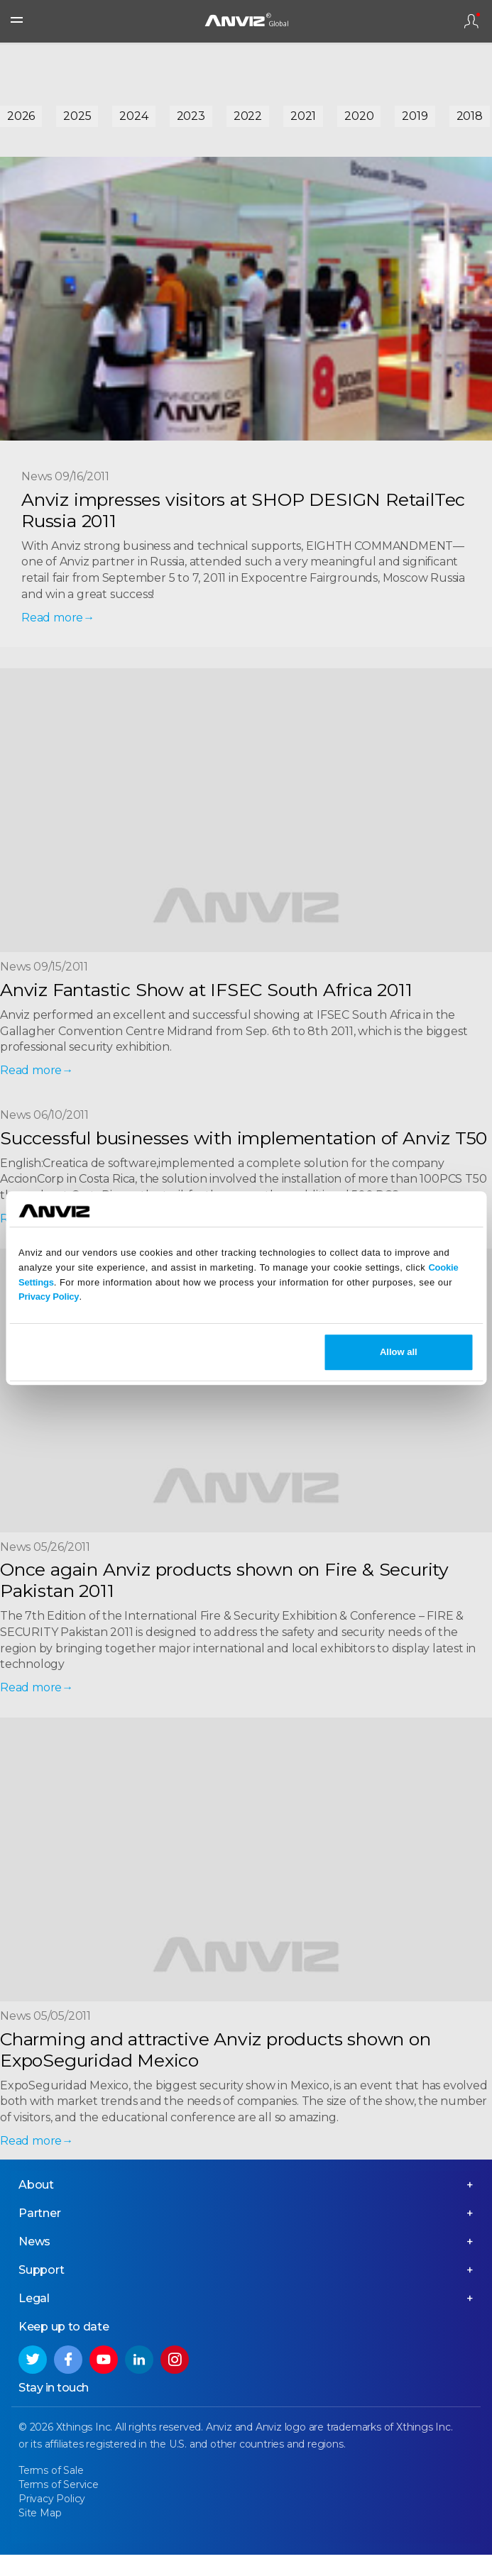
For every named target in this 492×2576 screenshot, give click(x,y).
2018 (470, 116)
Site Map (39, 2512)
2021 (303, 116)
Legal (34, 2298)
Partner (39, 2213)
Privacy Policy (48, 1297)
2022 (248, 116)
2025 (77, 116)
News (34, 2241)
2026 (21, 116)
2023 (191, 116)
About (36, 2184)
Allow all (398, 1352)
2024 (133, 116)
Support (41, 2270)
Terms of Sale (50, 2470)
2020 (358, 116)
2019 (414, 116)
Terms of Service (58, 2484)
